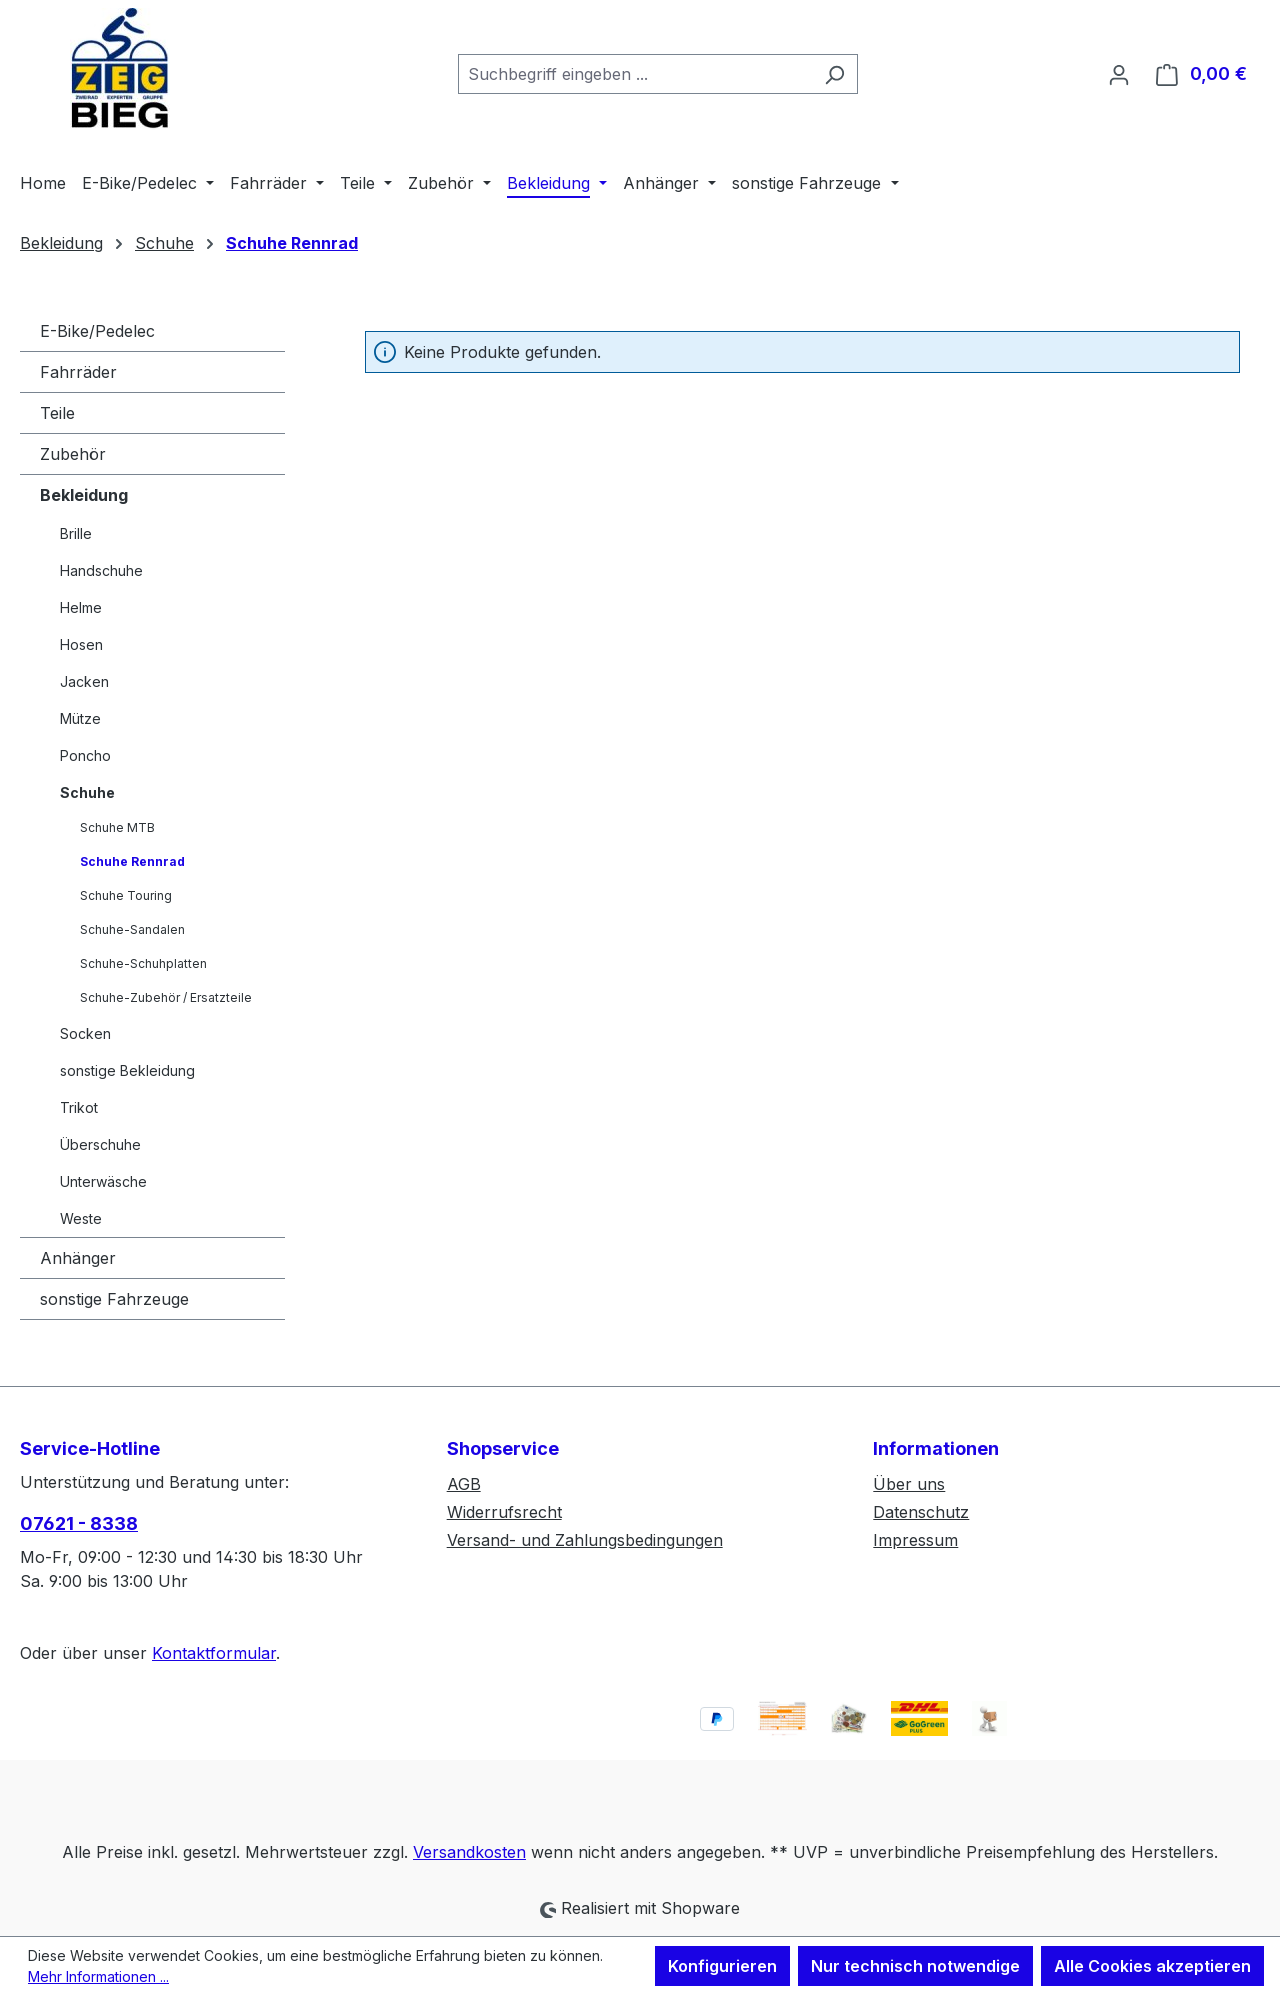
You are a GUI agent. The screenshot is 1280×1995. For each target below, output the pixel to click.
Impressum (915, 1540)
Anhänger (78, 1258)
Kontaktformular (214, 1653)
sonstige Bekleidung (127, 1070)
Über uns (909, 1484)
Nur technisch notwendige (915, 1966)
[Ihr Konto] (1119, 74)
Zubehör (73, 454)
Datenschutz (921, 1512)
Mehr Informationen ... (98, 1976)
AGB (464, 1484)
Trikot (79, 1107)
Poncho (85, 755)
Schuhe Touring (126, 895)
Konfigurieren (722, 1966)
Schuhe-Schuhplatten (143, 963)
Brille (76, 533)
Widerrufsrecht (504, 1512)
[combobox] (635, 74)
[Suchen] (834, 74)
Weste (81, 1218)
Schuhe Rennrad (132, 861)
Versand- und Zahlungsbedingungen (585, 1540)
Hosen (81, 644)
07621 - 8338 (79, 1523)
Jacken (84, 681)
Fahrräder (78, 372)
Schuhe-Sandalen (132, 929)
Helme (81, 607)
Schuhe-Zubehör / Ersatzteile (166, 997)
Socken (85, 1033)
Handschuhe (101, 570)
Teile (57, 413)
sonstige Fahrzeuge (114, 1299)
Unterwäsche (103, 1181)
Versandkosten (469, 1852)
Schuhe (87, 792)
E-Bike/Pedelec (97, 331)
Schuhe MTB (117, 827)
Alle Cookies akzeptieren (1152, 1966)
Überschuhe (100, 1144)
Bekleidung (84, 495)
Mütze (80, 718)
